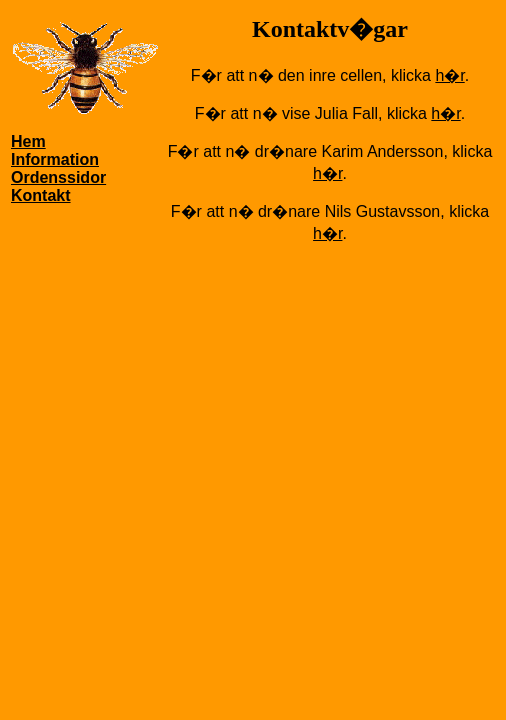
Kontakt (41, 195)
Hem (28, 141)
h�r (449, 75)
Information (55, 159)
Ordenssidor (58, 177)
